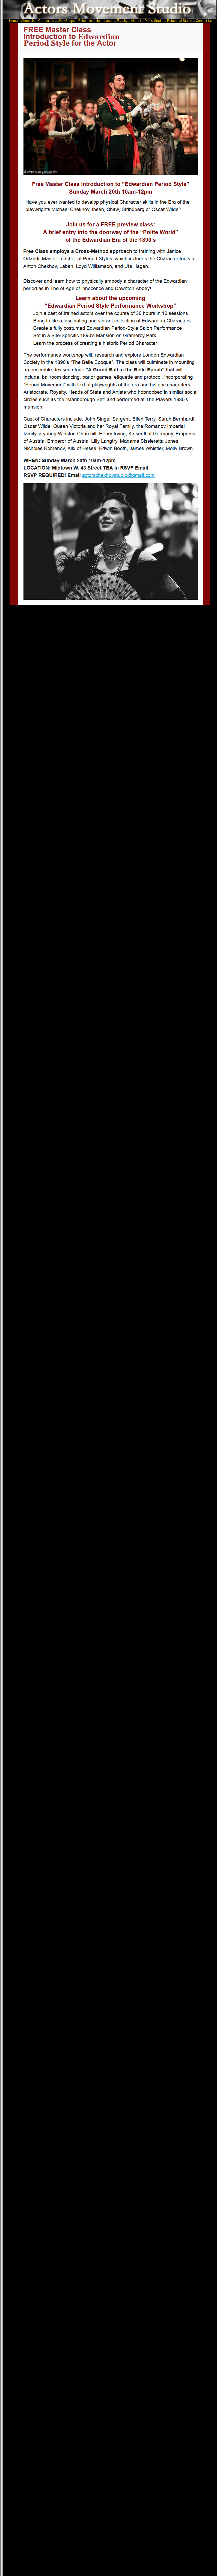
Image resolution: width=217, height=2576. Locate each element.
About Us (28, 21)
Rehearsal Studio (180, 21)
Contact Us (204, 21)
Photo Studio (154, 21)
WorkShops (66, 21)
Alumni (136, 21)
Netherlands (104, 21)
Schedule (85, 21)
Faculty (122, 21)
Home (14, 21)
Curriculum (46, 21)
